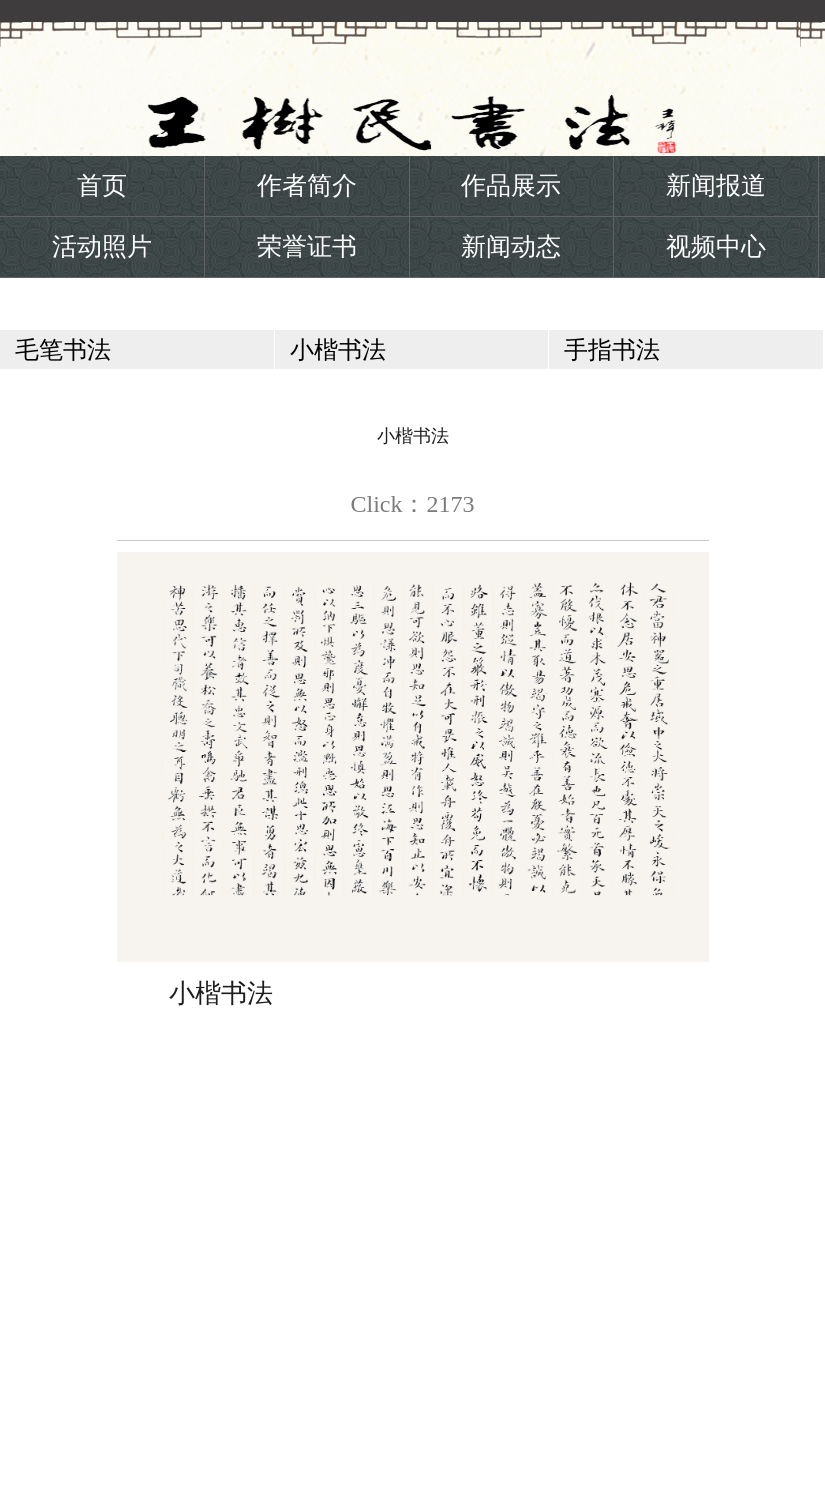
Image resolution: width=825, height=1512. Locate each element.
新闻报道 (716, 185)
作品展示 (511, 185)
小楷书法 (338, 349)
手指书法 (612, 349)
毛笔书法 (63, 349)
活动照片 (102, 246)
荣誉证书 (307, 246)
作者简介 (307, 185)
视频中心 (716, 246)
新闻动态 (511, 246)
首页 (102, 185)
